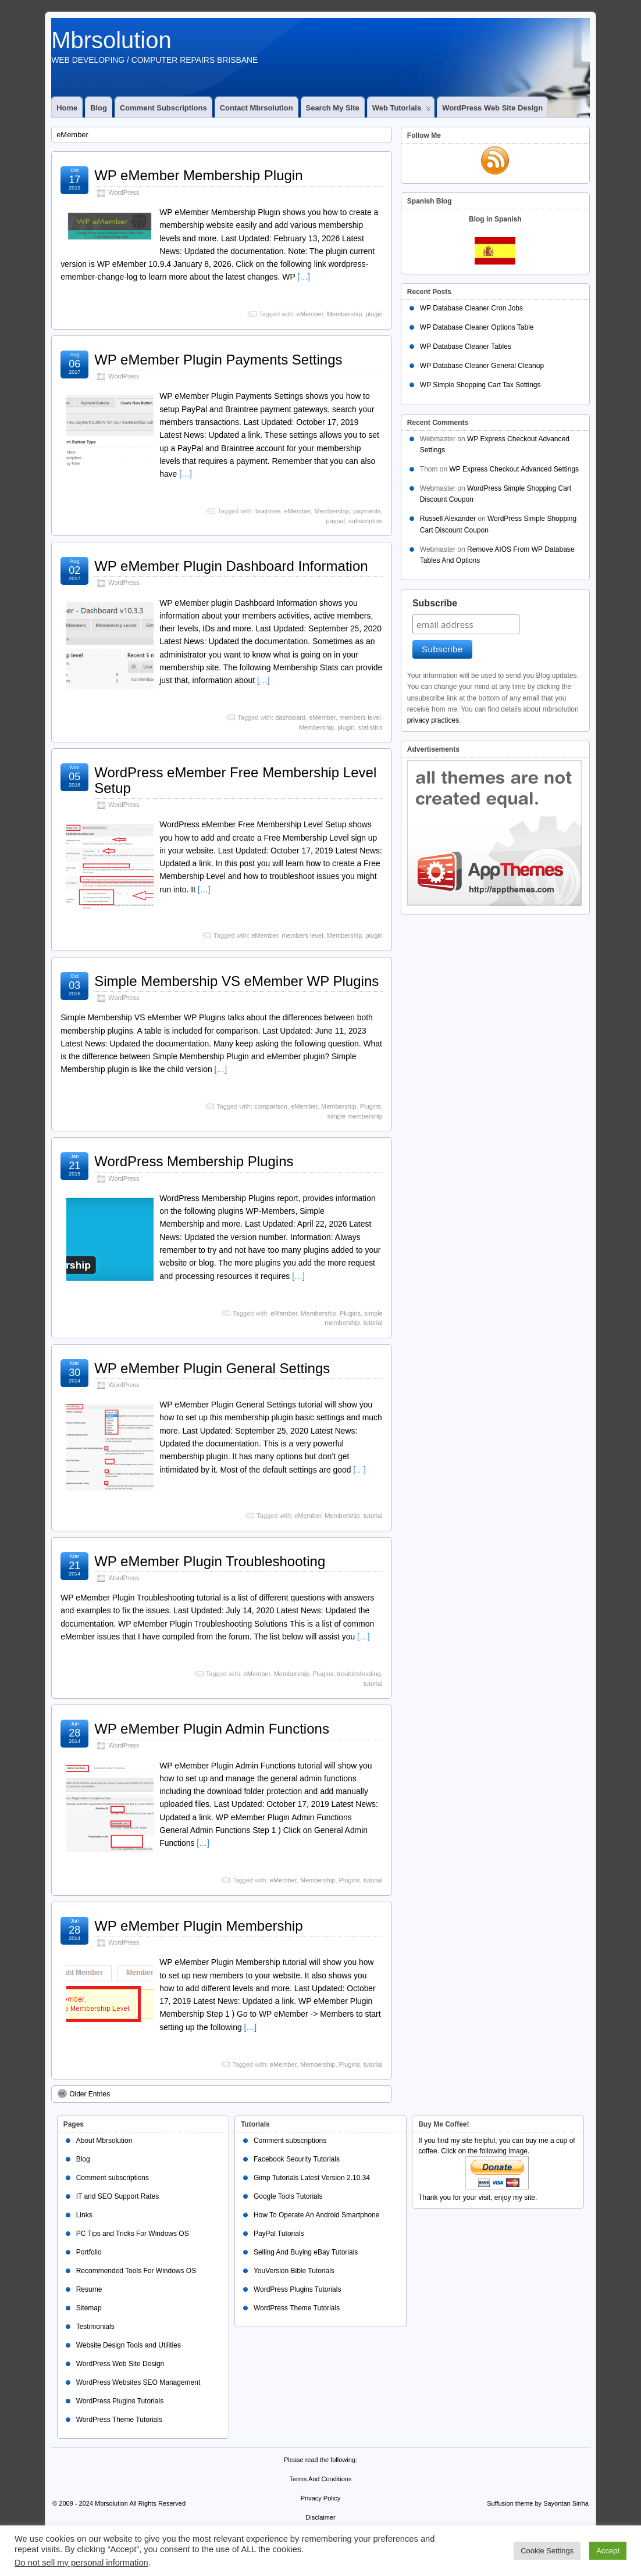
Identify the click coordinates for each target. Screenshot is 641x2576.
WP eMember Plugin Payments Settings (218, 359)
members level (360, 717)
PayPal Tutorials (279, 2234)
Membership (344, 313)
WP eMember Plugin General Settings (212, 1368)
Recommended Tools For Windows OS (136, 2271)
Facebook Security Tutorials (297, 2159)
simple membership (354, 1116)
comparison (270, 1106)
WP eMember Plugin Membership (198, 1926)
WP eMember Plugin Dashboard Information (231, 566)
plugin (373, 313)
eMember (310, 313)
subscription (365, 520)
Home (66, 107)
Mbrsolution (111, 40)
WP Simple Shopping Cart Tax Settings (480, 385)
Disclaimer (320, 2517)
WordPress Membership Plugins (193, 1161)
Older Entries (84, 2093)
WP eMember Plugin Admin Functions (211, 1729)
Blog (98, 107)
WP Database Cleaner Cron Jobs (471, 308)
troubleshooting (359, 1673)
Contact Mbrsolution (256, 107)
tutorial (373, 1322)
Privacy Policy (320, 2498)
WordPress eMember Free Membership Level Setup (235, 779)
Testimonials (95, 2327)
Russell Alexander (448, 519)
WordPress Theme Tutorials (119, 2420)
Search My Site (332, 107)
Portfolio (89, 2252)
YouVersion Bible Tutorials (294, 2271)
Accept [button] (607, 2550)
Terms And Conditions (320, 2478)
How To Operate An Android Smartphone (317, 2215)
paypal (335, 520)
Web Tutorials (401, 110)
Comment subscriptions (163, 107)
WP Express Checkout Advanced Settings (514, 469)
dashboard (290, 717)
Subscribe (434, 603)
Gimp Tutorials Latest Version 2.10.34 (312, 2178)
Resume (89, 2289)
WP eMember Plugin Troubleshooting (209, 1561)
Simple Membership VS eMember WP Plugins (236, 981)
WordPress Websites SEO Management (138, 2382)
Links (84, 2215)
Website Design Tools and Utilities (128, 2345)
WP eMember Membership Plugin (198, 175)
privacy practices (433, 720)
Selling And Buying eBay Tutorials (306, 2252)
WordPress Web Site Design (492, 107)
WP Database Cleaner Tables (465, 346)
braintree (267, 511)
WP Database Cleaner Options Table (477, 327)
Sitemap (89, 2308)
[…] (303, 276)
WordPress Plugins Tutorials (120, 2401)
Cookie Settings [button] (547, 2550)
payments (367, 511)
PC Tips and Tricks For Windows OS (132, 2234)
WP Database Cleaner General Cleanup (482, 366)
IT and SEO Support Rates (117, 2196)
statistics (370, 727)
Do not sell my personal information (81, 2562)
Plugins (370, 1106)
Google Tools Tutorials (288, 2196)
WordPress (123, 192)
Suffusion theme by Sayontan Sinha (538, 2503)
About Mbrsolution (104, 2140)
